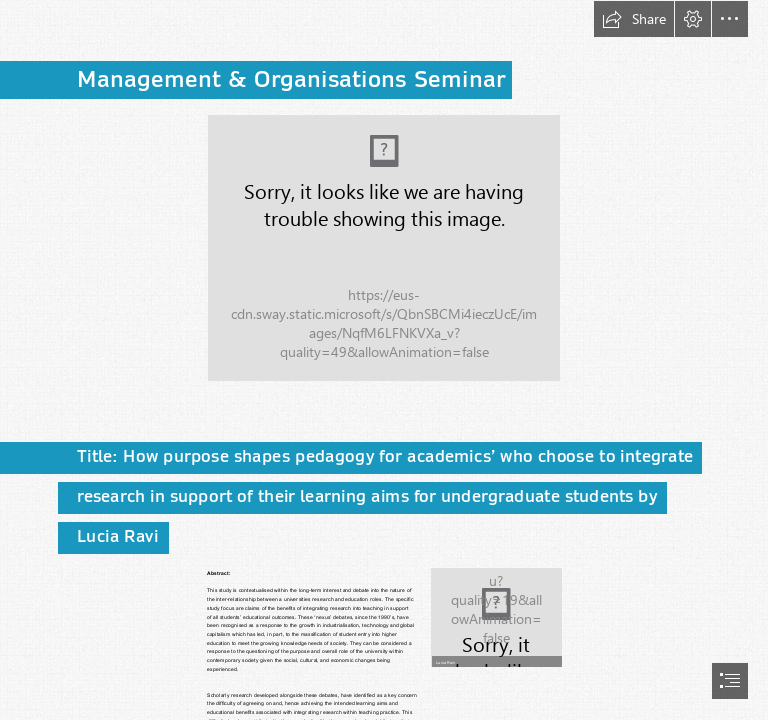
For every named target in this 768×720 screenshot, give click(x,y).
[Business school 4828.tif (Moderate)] (384, 248)
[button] (634, 19)
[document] (384, 360)
